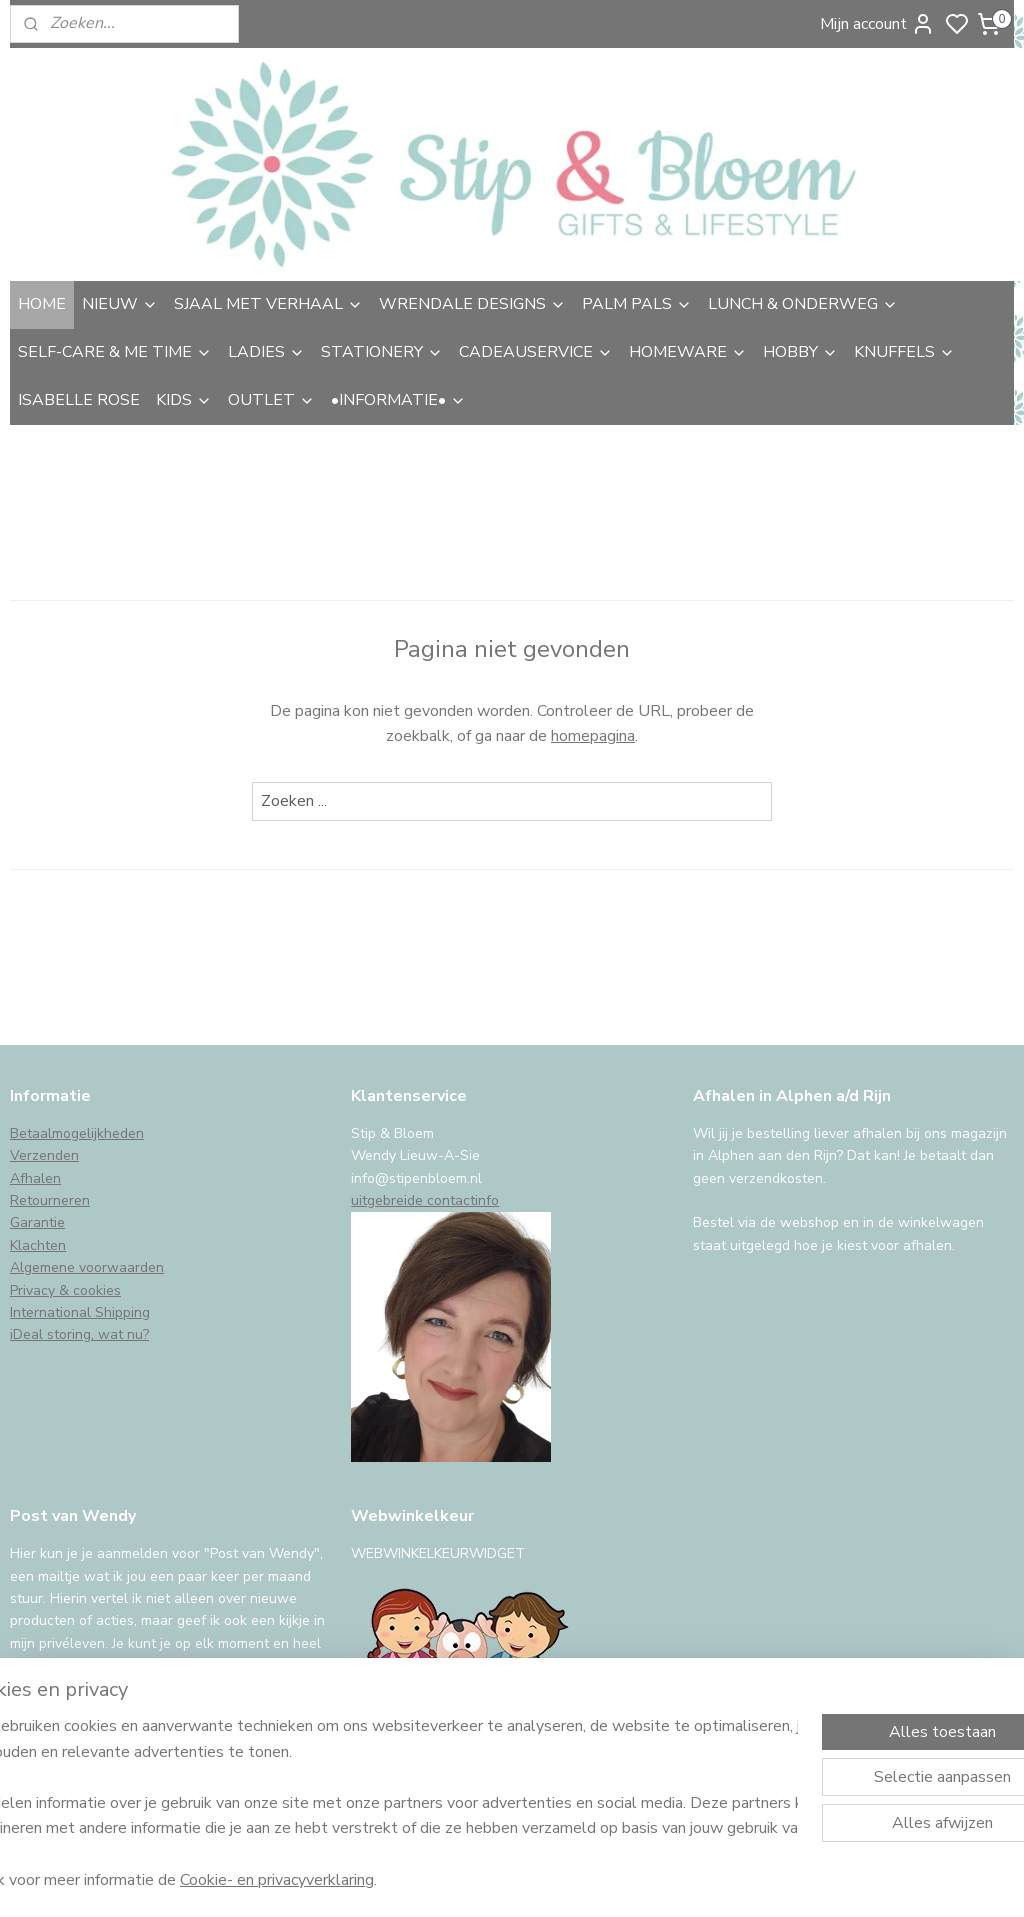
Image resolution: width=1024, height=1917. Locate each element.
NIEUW (120, 304)
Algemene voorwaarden (87, 1267)
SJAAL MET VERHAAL (268, 304)
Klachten (38, 1245)
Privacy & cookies (65, 1290)
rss (655, 1880)
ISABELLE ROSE (79, 400)
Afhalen (35, 1178)
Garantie (37, 1222)
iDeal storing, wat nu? (79, 1334)
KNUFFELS (904, 352)
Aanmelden (66, 1717)
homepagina (593, 736)
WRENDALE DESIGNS (472, 304)
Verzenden (44, 1155)
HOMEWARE (688, 352)
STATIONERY (382, 352)
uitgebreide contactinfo (425, 1200)
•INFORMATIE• (398, 400)
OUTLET (271, 400)
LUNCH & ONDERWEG (803, 304)
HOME (42, 304)
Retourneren (50, 1200)
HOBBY (800, 352)
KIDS (184, 400)
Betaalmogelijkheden (77, 1133)
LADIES (266, 352)
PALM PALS (637, 304)
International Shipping (80, 1312)
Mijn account (877, 24)
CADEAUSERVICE (536, 352)
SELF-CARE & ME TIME (115, 352)
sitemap (619, 1880)
